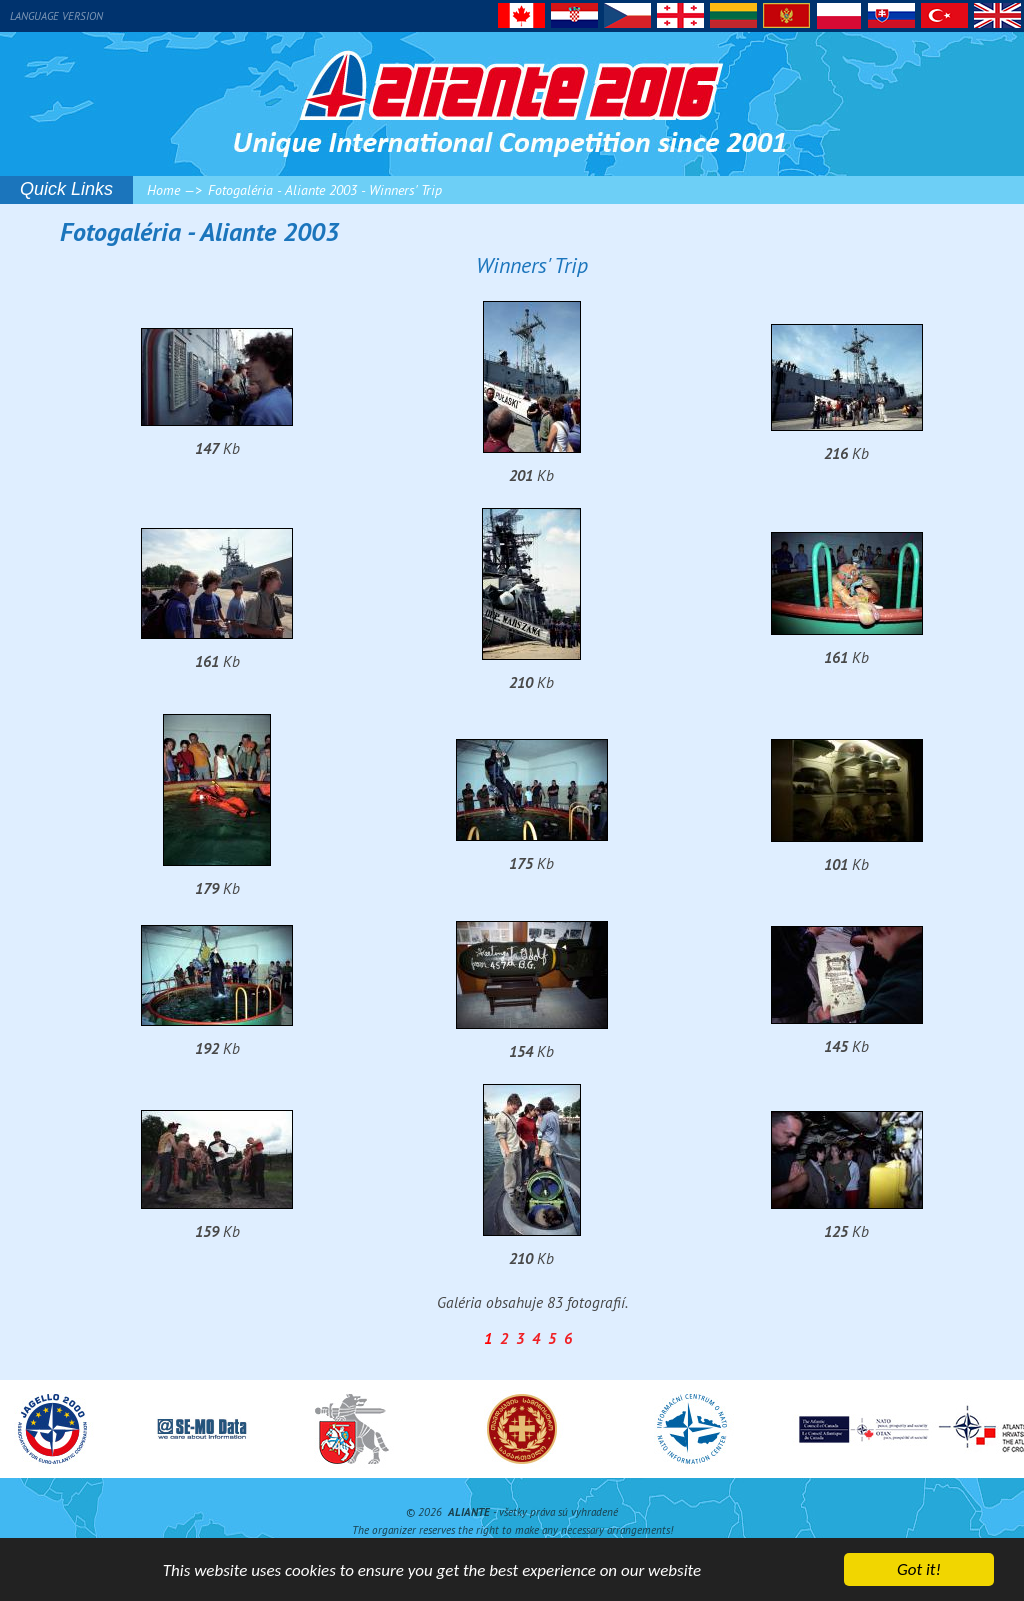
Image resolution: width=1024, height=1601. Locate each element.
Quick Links (66, 189)
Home (163, 190)
